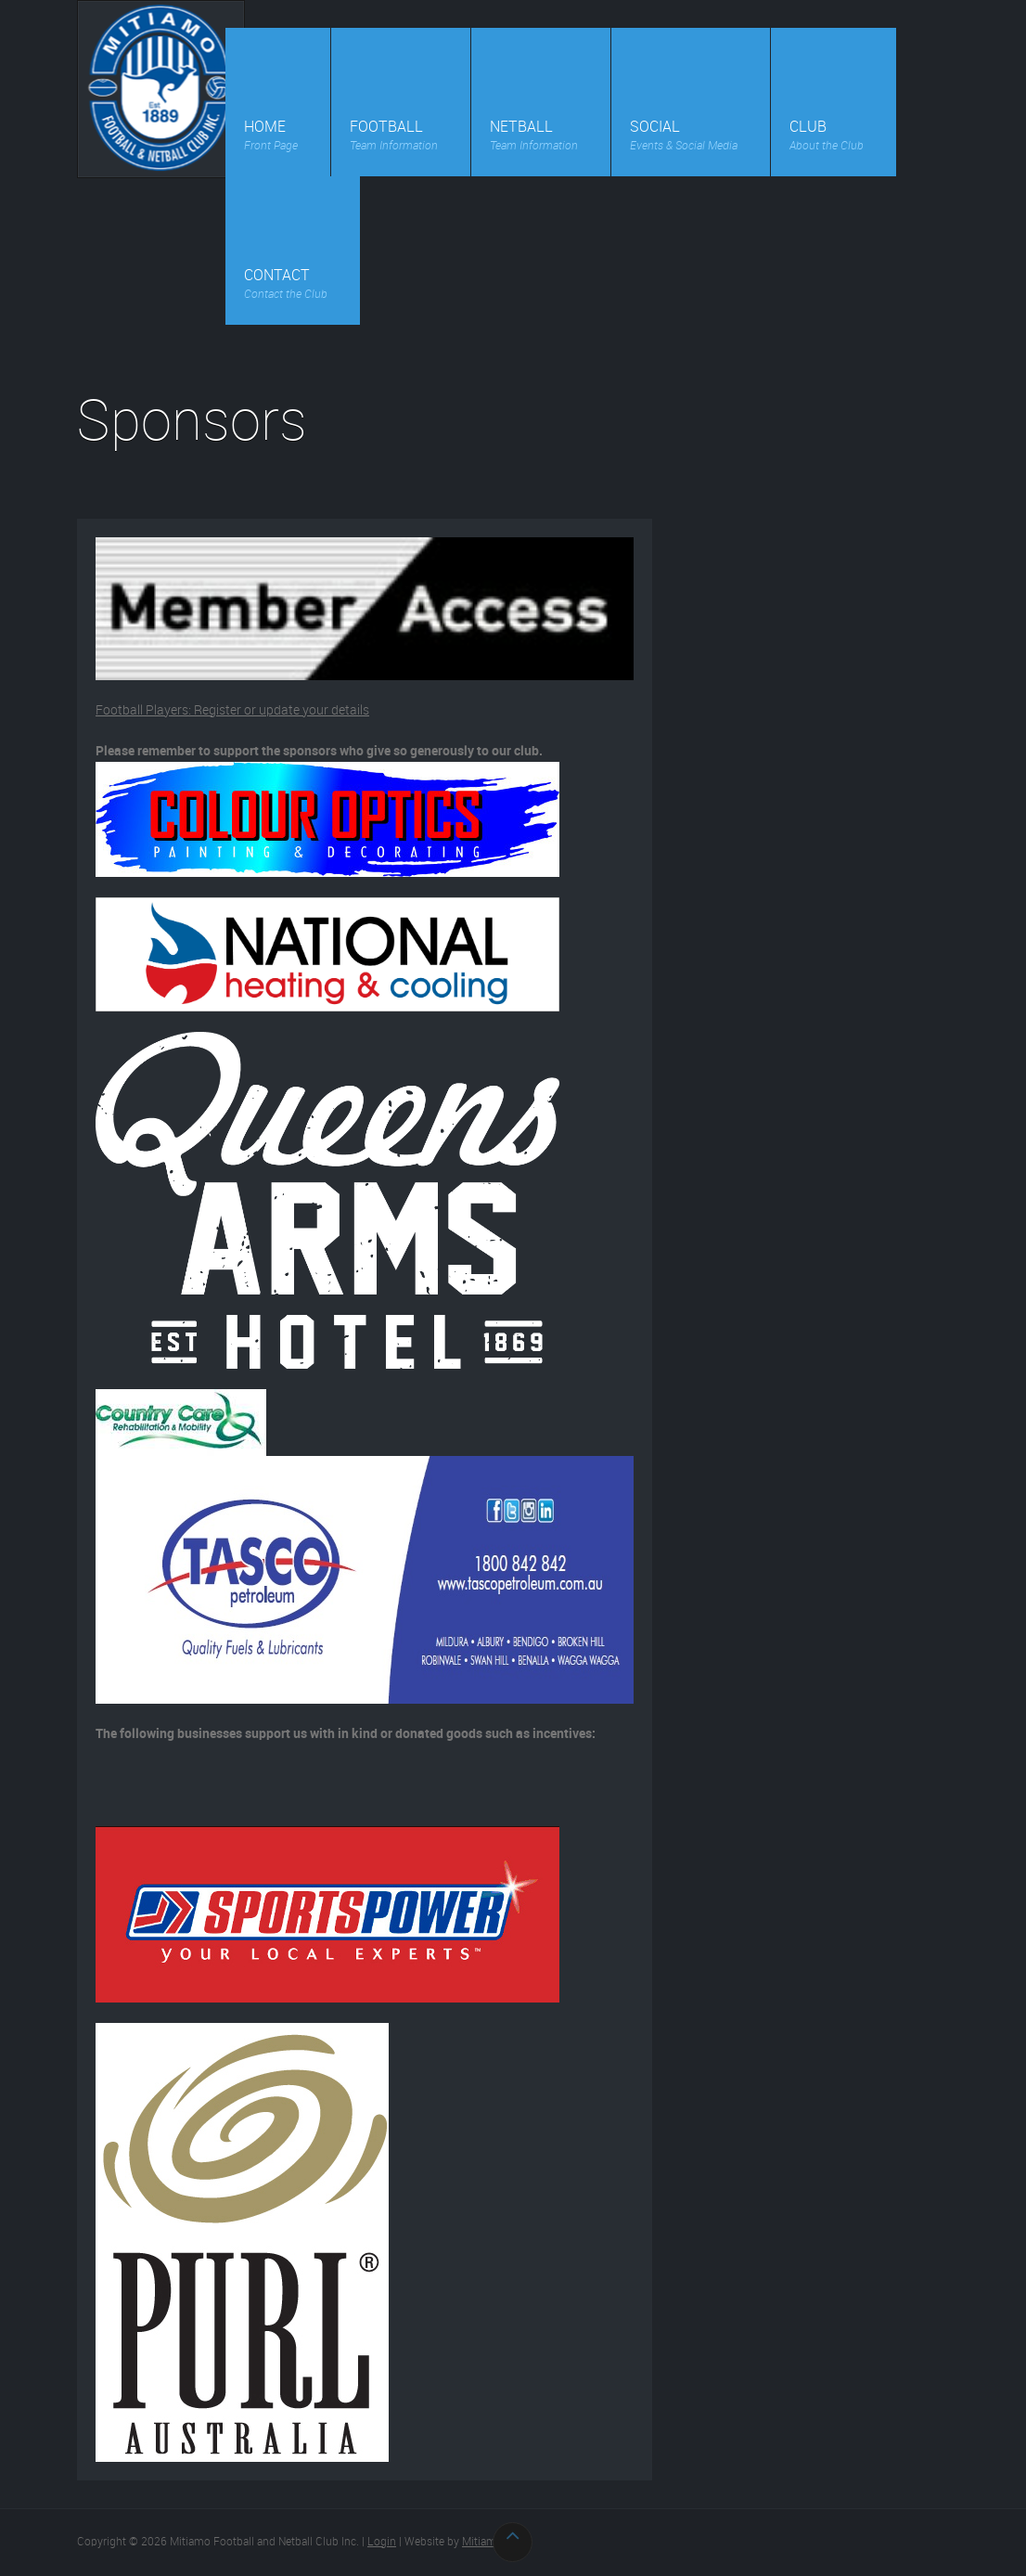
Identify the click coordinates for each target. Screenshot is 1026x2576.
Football (394, 139)
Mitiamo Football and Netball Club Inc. (161, 89)
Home (271, 139)
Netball (534, 139)
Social (683, 139)
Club (826, 139)
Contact (285, 287)
